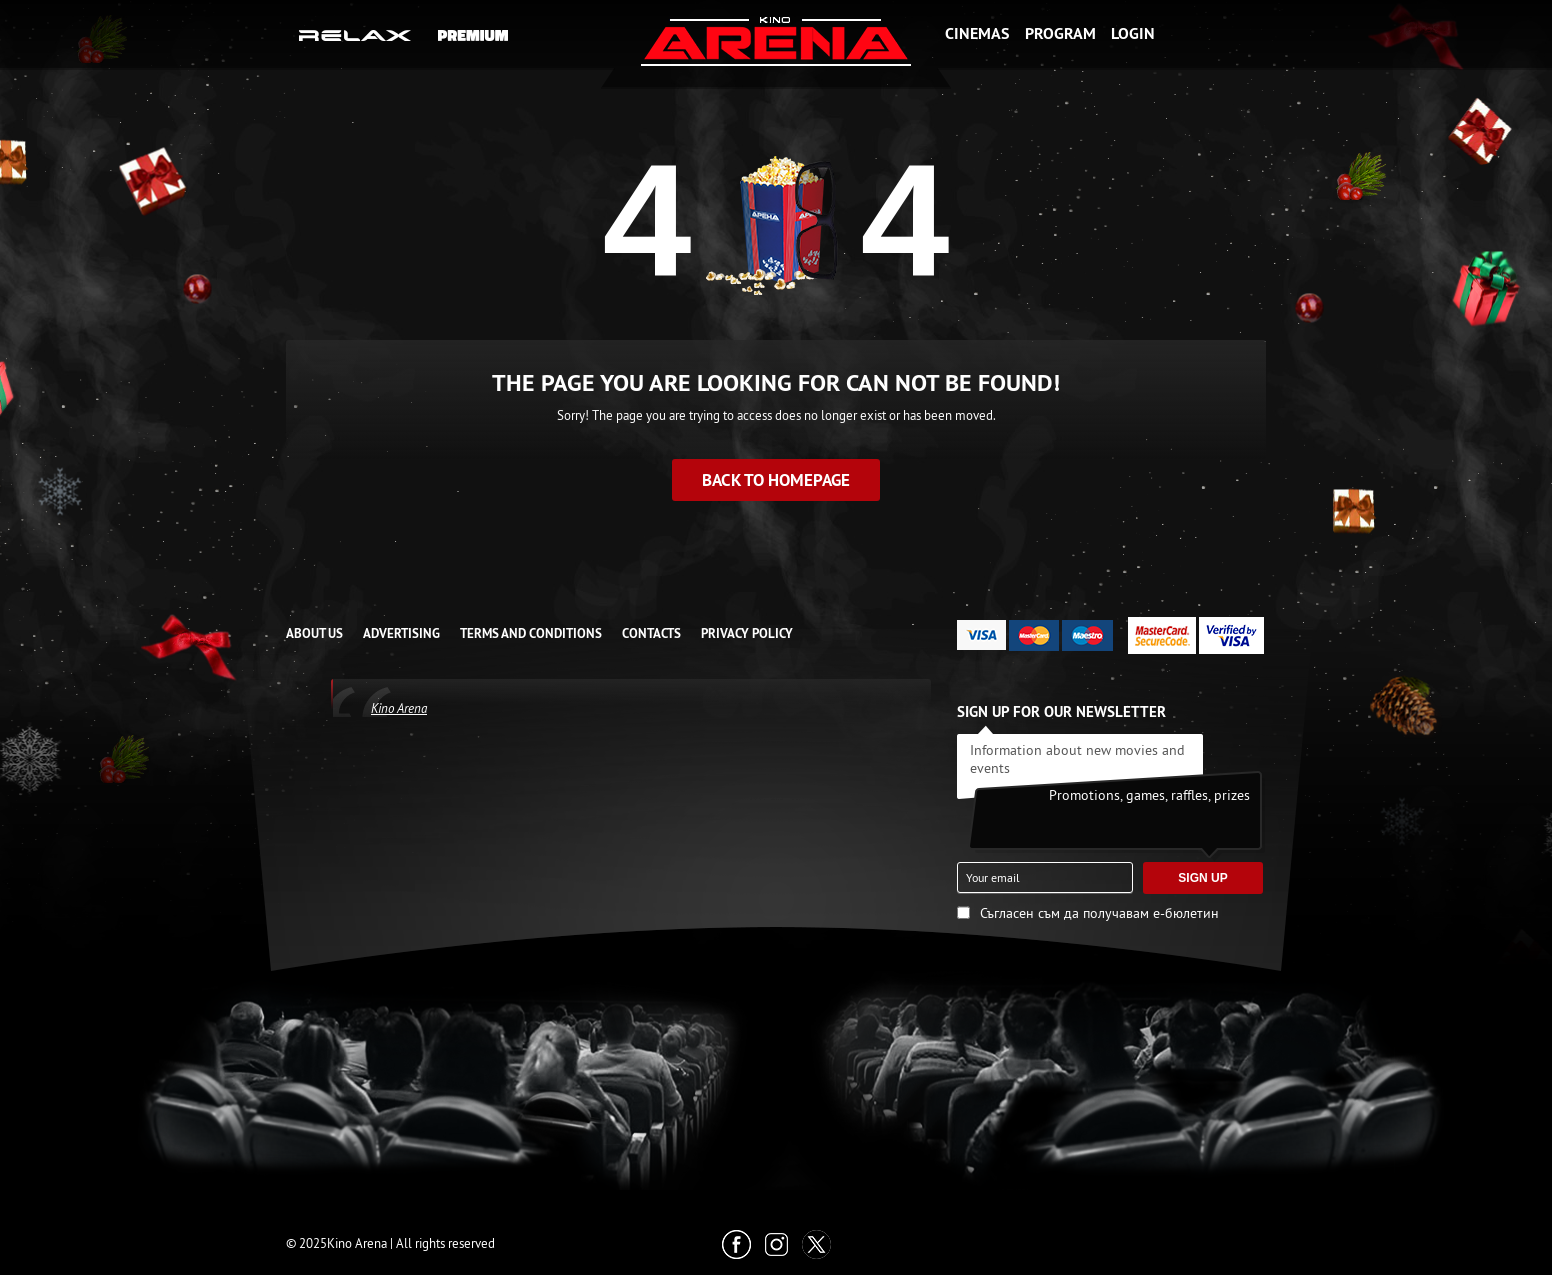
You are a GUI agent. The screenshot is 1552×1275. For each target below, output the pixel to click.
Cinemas (977, 33)
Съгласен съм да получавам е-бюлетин (1099, 913)
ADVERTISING (401, 633)
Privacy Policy (747, 633)
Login (1133, 33)
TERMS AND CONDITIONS (531, 633)
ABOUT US (314, 633)
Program (1060, 33)
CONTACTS (651, 633)
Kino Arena (399, 708)
